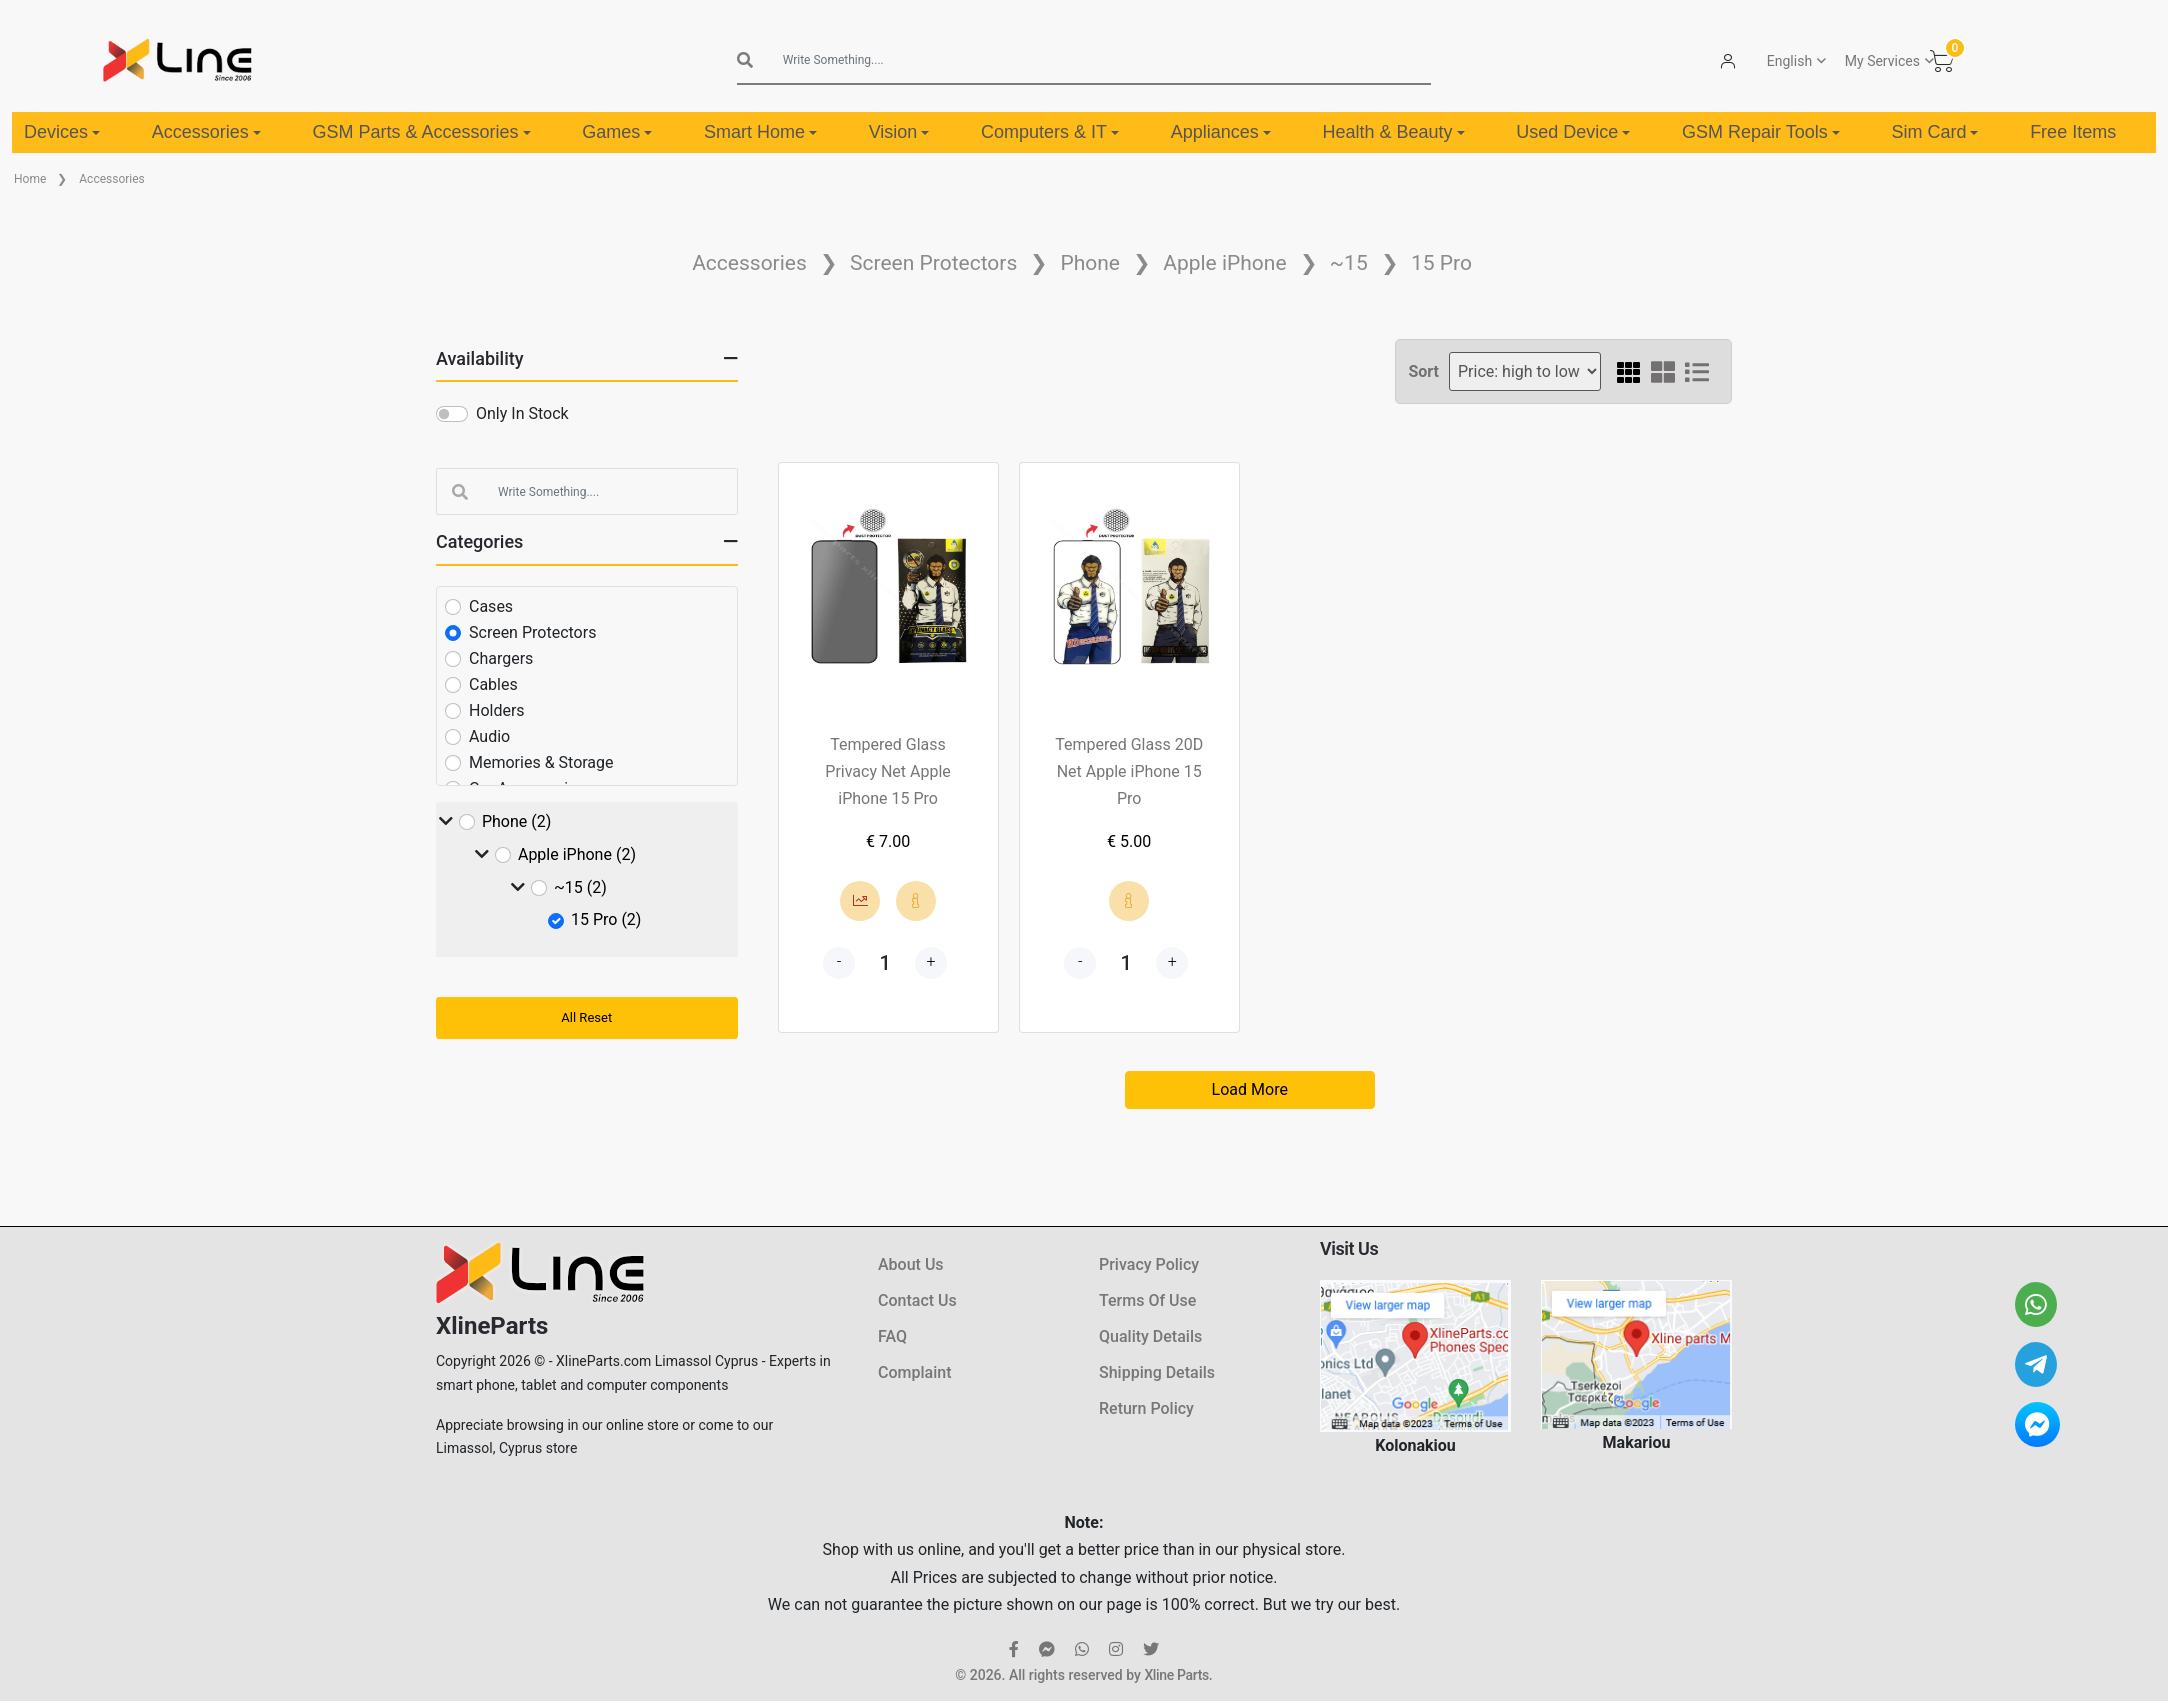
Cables (493, 684)
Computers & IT (1050, 132)
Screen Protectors (933, 263)
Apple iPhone (1224, 263)
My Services (1882, 61)
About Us (911, 1264)
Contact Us (917, 1300)
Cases (491, 606)
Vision (899, 132)
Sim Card (1934, 132)
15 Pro (1441, 263)
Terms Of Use (1147, 1300)
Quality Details (1150, 1336)
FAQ (892, 1336)
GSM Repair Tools (1761, 132)
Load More (1250, 1089)
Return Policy (1146, 1408)
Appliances (1221, 132)
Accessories (206, 132)
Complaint (914, 1372)
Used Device (1573, 132)
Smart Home (760, 132)
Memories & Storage (541, 762)
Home (30, 179)
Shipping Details (1157, 1372)
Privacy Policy (1149, 1264)
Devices (62, 132)
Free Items (2073, 132)
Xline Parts (1176, 1675)
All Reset (586, 1017)
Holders (497, 710)
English (1789, 61)
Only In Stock (522, 413)
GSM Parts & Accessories (421, 132)
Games (617, 132)
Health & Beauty (1394, 132)
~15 (1349, 263)
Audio (489, 736)
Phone (1090, 263)
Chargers (501, 658)
